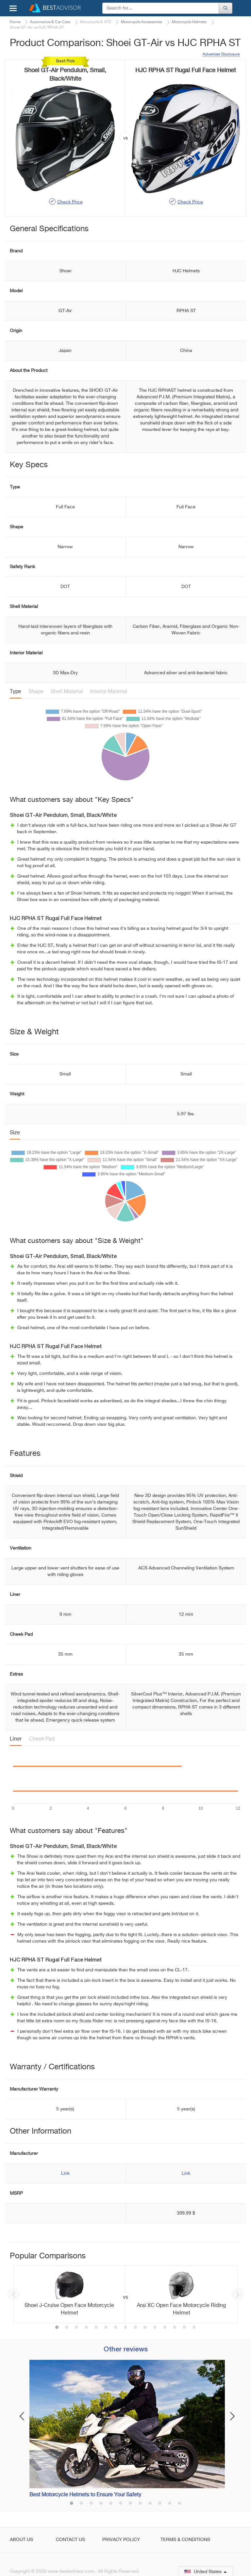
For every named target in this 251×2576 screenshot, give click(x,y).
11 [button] (155, 2328)
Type (15, 691)
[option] (125, 2294)
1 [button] (57, 2328)
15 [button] (194, 2328)
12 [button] (164, 2328)
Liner (16, 1739)
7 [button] (115, 2328)
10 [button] (145, 2328)
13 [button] (174, 2328)
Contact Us (70, 2539)
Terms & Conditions (185, 2539)
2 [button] (66, 2328)
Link (65, 2173)
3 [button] (76, 2328)
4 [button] (86, 2328)
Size (15, 1133)
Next (237, 2294)
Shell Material (67, 691)
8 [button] (125, 2328)
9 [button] (135, 2328)
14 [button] (184, 2328)
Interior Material (108, 691)
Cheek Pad (42, 1739)
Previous (13, 2294)
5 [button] (96, 2328)
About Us (21, 2539)
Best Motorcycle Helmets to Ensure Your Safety (85, 2495)
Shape (35, 691)
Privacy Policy (121, 2539)
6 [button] (106, 2328)
